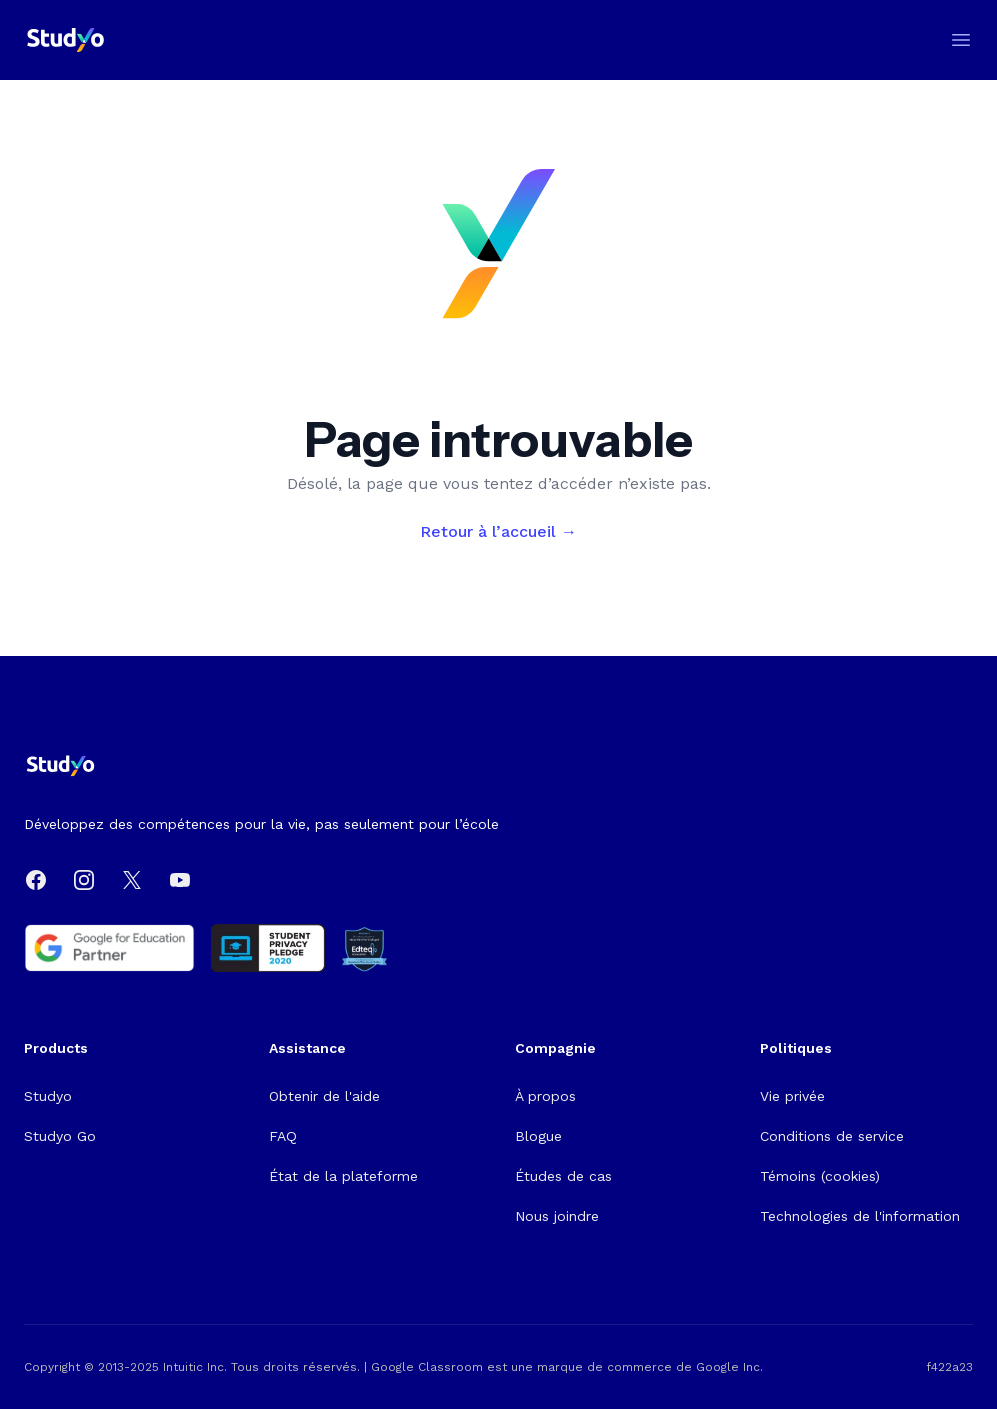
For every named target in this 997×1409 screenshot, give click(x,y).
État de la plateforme (343, 1176)
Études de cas (563, 1176)
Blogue (538, 1136)
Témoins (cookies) (820, 1176)
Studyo (48, 1096)
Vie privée (792, 1096)
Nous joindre (557, 1216)
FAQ (283, 1136)
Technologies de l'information (860, 1216)
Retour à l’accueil (498, 531)
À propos (545, 1096)
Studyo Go (60, 1136)
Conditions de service (832, 1136)
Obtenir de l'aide (324, 1096)
